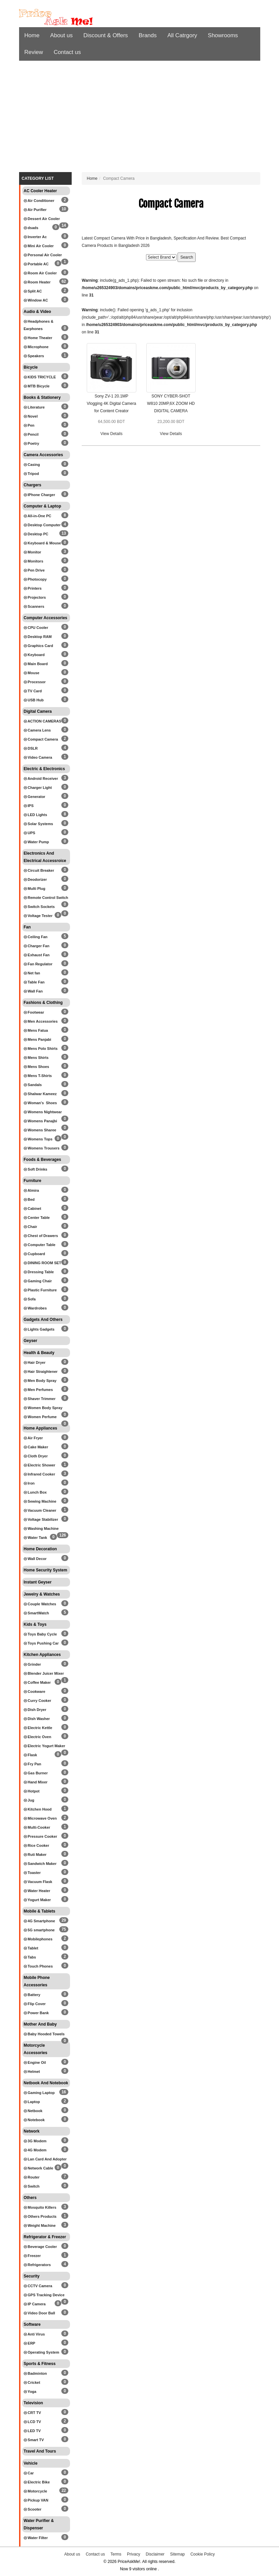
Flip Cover (35, 2004)
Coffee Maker (37, 1682)
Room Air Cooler (40, 273)
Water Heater (37, 1891)
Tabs (30, 1957)
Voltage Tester (38, 916)
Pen (29, 425)
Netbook (33, 2111)
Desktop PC (36, 534)
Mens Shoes (36, 1067)
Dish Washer (37, 1719)
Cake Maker (36, 1447)
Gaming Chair (38, 1281)
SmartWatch (36, 1613)
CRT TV (32, 2413)
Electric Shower (40, 1465)
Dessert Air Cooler (42, 219)
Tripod (31, 474)
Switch (32, 2186)
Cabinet (32, 1208)
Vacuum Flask (38, 1882)
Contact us (67, 52)
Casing (32, 465)
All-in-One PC (38, 516)
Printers (33, 588)
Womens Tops (38, 1139)
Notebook (34, 2120)
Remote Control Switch (46, 898)
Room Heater (37, 282)
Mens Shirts (36, 1058)
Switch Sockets (39, 907)
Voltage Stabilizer (41, 1519)
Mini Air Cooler (39, 246)
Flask (30, 1755)
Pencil (31, 434)
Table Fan (34, 982)
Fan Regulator (38, 964)
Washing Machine (41, 1528)
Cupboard (34, 1254)
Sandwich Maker (40, 1864)
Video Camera (38, 757)
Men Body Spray (40, 1381)
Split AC (33, 291)
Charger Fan (37, 946)
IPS (29, 806)
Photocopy (35, 579)
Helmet (32, 2072)
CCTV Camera (38, 2286)
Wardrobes (35, 1308)
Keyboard (34, 655)
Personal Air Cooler (43, 255)
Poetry (31, 443)
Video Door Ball (39, 2313)
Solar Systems (38, 824)
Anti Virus (34, 2334)
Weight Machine (40, 2225)
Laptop (32, 2102)
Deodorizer (35, 879)
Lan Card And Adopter (45, 2159)
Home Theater (38, 338)
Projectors (35, 597)
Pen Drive (34, 570)
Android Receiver (41, 778)
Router (32, 2177)
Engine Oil (35, 2062)
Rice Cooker (36, 1845)
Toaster (32, 1873)
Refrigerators (37, 2265)
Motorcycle (35, 2491)
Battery (32, 1995)
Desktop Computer (42, 525)
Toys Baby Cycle (40, 1634)
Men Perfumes (38, 1390)
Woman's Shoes (40, 1103)
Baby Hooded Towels (44, 2034)
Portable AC (36, 264)
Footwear (34, 1012)
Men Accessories (41, 1021)
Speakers (34, 356)
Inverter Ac (35, 237)
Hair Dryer (35, 1362)
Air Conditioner (39, 201)
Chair (30, 1227)
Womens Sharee (40, 1130)
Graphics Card (38, 646)
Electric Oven (37, 1737)
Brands (148, 35)
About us (61, 35)
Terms (116, 2554)
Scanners (34, 606)
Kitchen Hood (38, 1809)
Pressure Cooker (40, 1836)
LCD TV (32, 2422)
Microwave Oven (40, 1818)
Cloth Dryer (36, 1456)
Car (29, 2473)
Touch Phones (38, 1966)
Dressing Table (39, 1272)
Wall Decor (35, 1559)
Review (33, 52)
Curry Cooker (37, 1701)
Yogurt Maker (37, 1900)
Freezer (32, 2256)
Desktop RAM (38, 637)
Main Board (36, 664)
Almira (31, 1190)
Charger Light (38, 788)
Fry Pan (32, 1764)
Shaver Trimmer (40, 1399)
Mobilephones (38, 1939)
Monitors (34, 561)
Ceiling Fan (36, 937)
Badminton (35, 2373)
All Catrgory (182, 35)
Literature (34, 407)
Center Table (37, 1218)
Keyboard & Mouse (42, 543)
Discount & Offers (105, 35)
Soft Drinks (36, 1169)
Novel (31, 416)
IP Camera (35, 2304)
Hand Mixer (36, 1782)
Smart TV (34, 2440)
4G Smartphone (39, 1921)
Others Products (40, 2216)
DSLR (31, 748)
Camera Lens (37, 730)
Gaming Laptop (39, 2093)
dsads (31, 228)
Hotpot (32, 1791)
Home (32, 35)
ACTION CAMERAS (42, 721)
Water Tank (35, 1538)
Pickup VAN (36, 2500)
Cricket (32, 2382)
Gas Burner (36, 1773)
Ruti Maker (35, 1855)
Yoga (30, 2392)
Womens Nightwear (43, 1112)
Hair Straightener (41, 1372)
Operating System (41, 2352)
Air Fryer (33, 1438)
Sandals (33, 1085)
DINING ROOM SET (42, 1263)
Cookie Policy (202, 2554)
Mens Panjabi (37, 1039)
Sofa (30, 1299)
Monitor (32, 552)
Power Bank (36, 2013)
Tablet (31, 1948)
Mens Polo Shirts (41, 1048)
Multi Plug (35, 889)
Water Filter (36, 2538)
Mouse (32, 673)
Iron (29, 1483)
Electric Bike (37, 2482)
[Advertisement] (139, 118)
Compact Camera (41, 739)
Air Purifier (35, 210)
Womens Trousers (42, 1148)
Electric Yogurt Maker (44, 1746)
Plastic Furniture (40, 1290)
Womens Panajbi (40, 1121)
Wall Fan (33, 991)
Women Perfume (40, 1417)
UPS (30, 833)
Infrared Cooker (39, 1474)
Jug (29, 1800)
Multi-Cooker (37, 1827)
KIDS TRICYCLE (40, 377)
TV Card (33, 691)
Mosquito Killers (40, 2207)
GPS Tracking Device (44, 2295)
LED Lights (35, 815)
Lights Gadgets (39, 1329)
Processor (35, 682)
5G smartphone (39, 1930)
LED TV (32, 2431)
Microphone (36, 347)
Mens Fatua (36, 1030)
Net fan (32, 973)
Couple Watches (40, 1604)
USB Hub (34, 700)
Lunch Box (35, 1492)
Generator (35, 797)
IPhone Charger (39, 495)
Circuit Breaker (39, 870)
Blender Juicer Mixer (44, 1673)
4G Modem (35, 2150)
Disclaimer (155, 2554)
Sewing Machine (40, 1501)
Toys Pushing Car (41, 1643)
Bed (29, 1199)
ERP (30, 2343)
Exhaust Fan (37, 955)
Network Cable (38, 2168)
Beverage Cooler (40, 2247)
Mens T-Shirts (38, 1076)
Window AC (36, 300)
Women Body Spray (43, 1408)
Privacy (133, 2554)
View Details (111, 433)
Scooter (33, 2509)
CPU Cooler (36, 628)
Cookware (35, 1691)
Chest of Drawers (41, 1236)
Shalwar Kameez (40, 1094)
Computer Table (40, 1245)
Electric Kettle (38, 1728)
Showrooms (223, 35)
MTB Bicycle (37, 386)
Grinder (32, 1664)
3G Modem (35, 2141)
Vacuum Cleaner (40, 1510)
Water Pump (36, 842)
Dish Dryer (35, 1710)
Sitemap (177, 2554)
